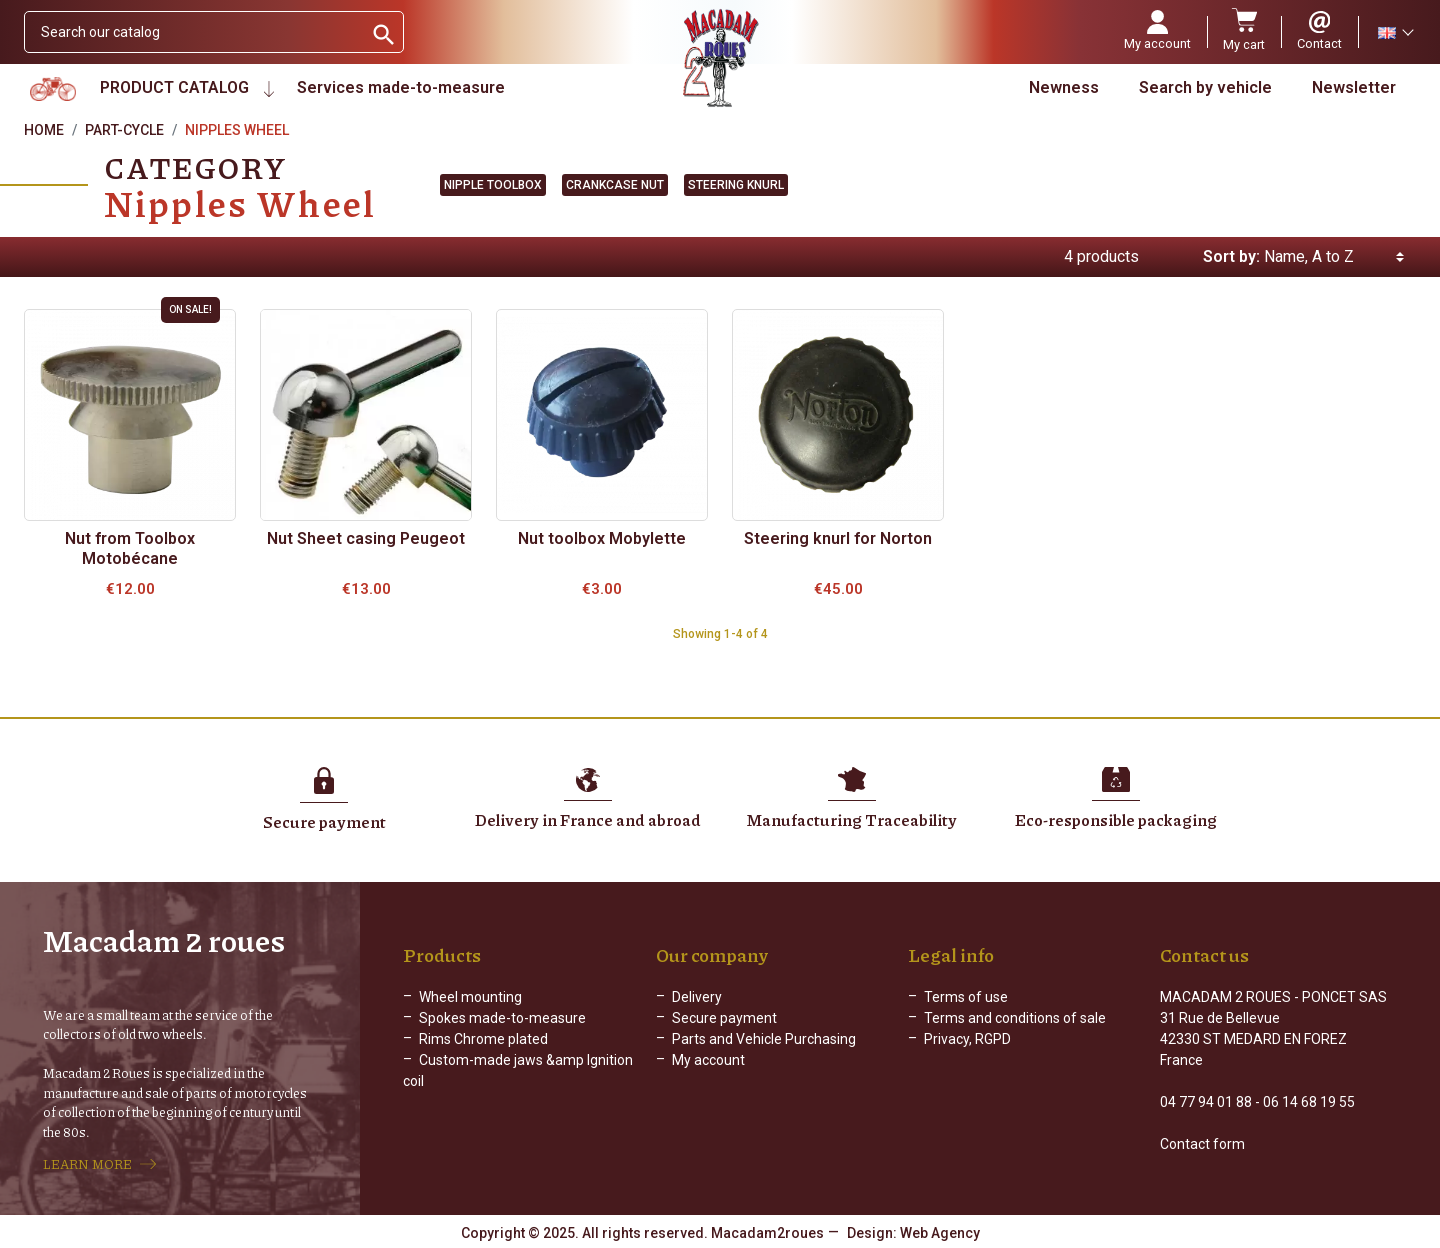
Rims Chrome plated (483, 1039)
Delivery (697, 997)
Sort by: (1231, 256)
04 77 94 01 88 (1206, 1102)
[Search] (193, 32)
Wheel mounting (470, 997)
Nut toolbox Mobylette (602, 538)
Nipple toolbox (493, 185)
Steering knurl (736, 185)
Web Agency (940, 1233)
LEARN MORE (87, 1164)
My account (708, 1060)
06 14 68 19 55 (1309, 1102)
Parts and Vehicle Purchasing (764, 1039)
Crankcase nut (615, 185)
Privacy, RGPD (967, 1039)
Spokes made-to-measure (502, 1018)
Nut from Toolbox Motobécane (130, 548)
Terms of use (966, 997)
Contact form (1202, 1144)
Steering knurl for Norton (838, 538)
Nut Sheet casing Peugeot (366, 538)
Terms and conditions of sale (1015, 1018)
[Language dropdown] (1395, 32)
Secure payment (724, 1018)
